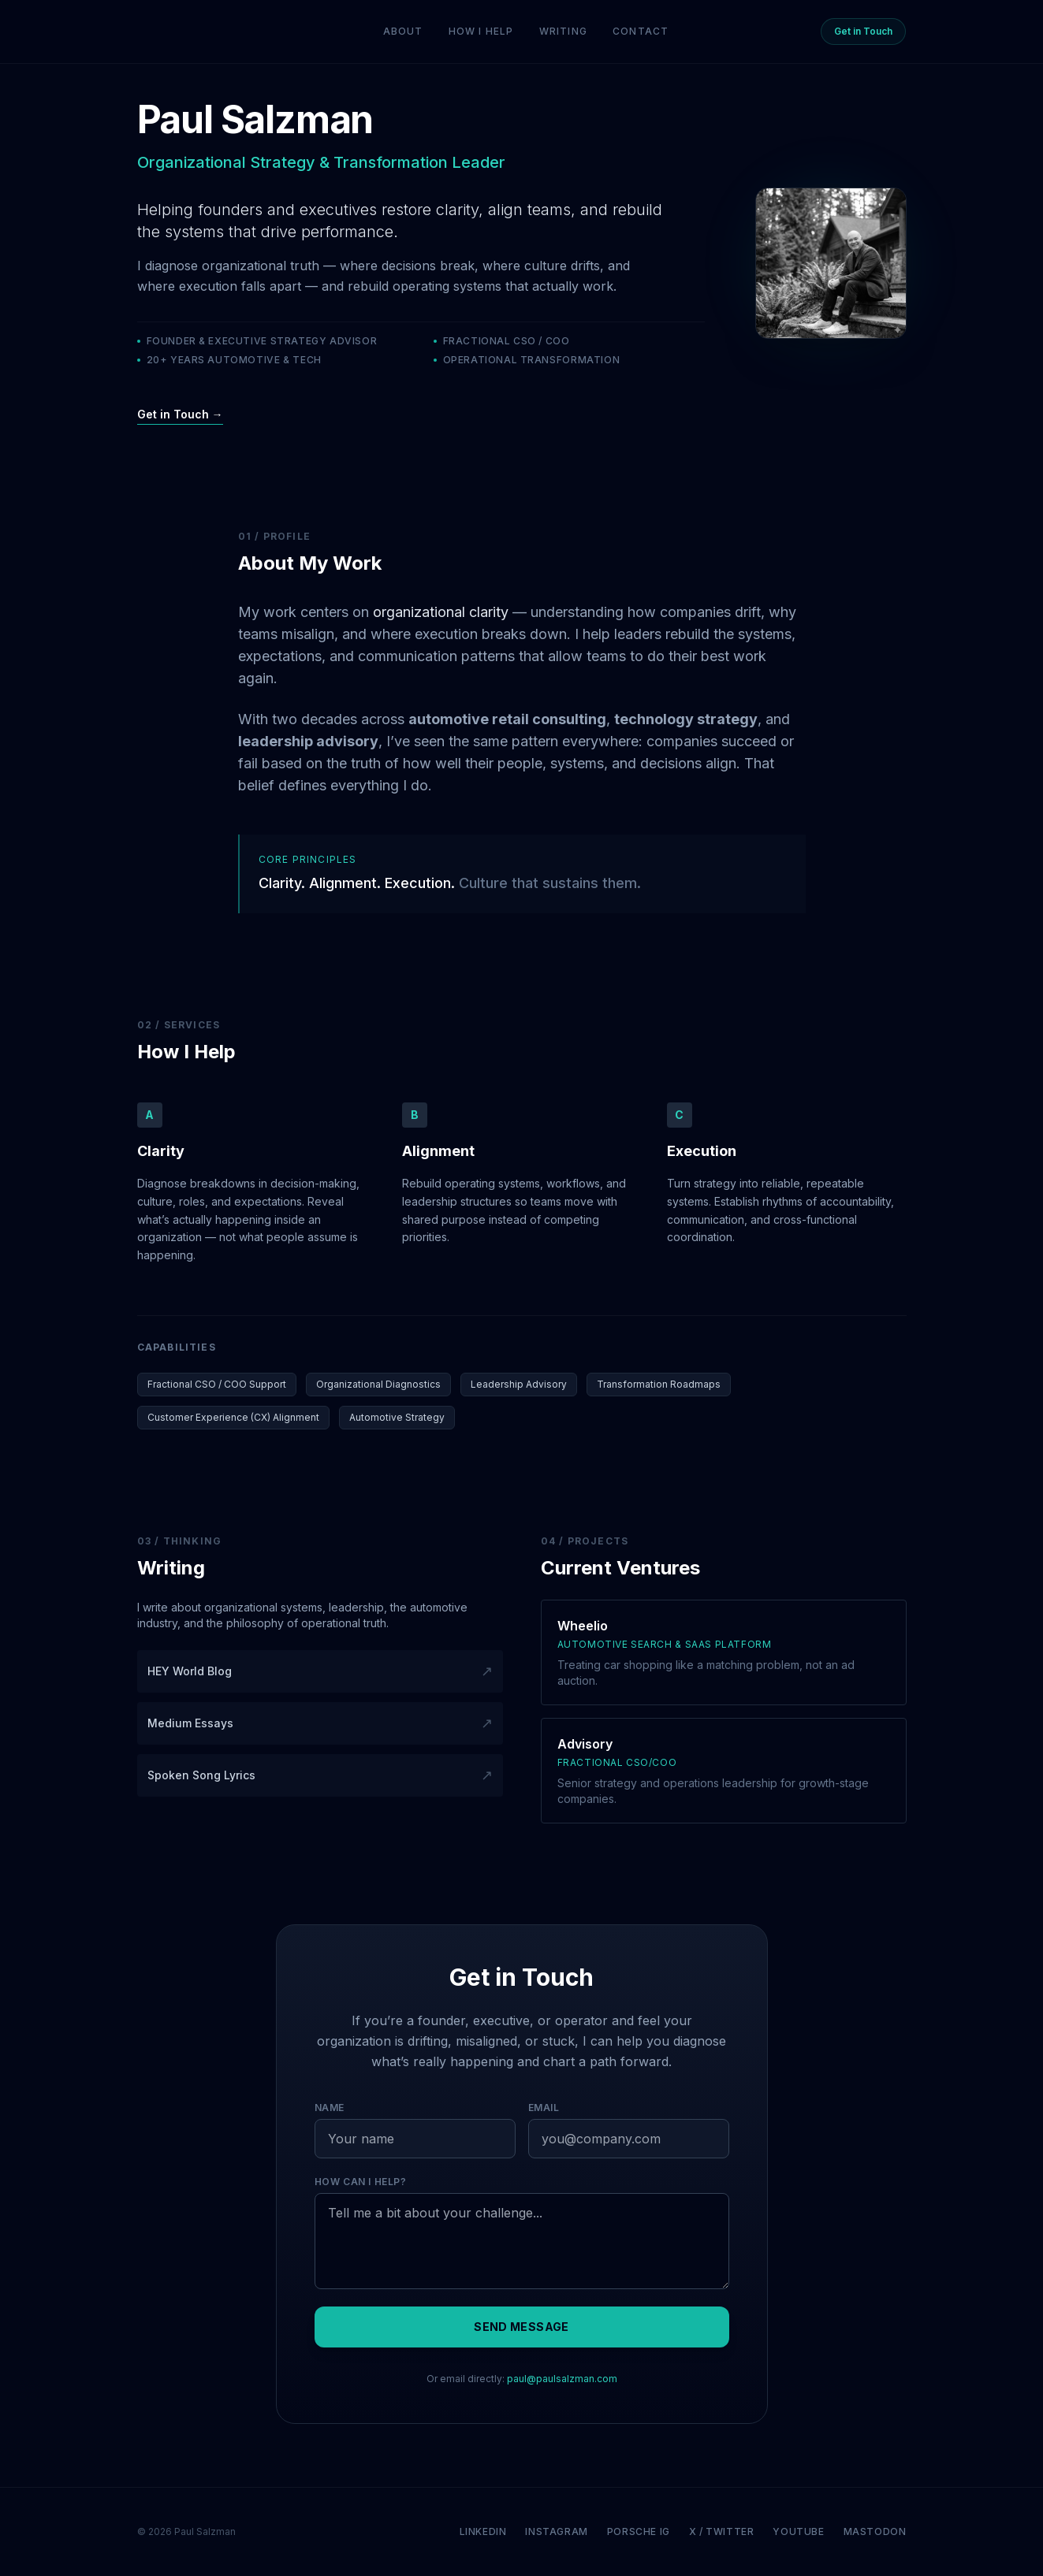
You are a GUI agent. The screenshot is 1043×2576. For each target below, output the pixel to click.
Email (544, 2107)
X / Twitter (721, 2531)
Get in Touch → (180, 414)
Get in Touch (863, 31)
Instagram (556, 2531)
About (403, 31)
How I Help (481, 31)
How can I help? (361, 2182)
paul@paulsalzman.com (562, 2379)
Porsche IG (638, 2531)
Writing (563, 31)
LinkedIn (483, 2531)
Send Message (521, 2326)
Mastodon (875, 2531)
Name (330, 2107)
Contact (641, 31)
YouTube (798, 2531)
